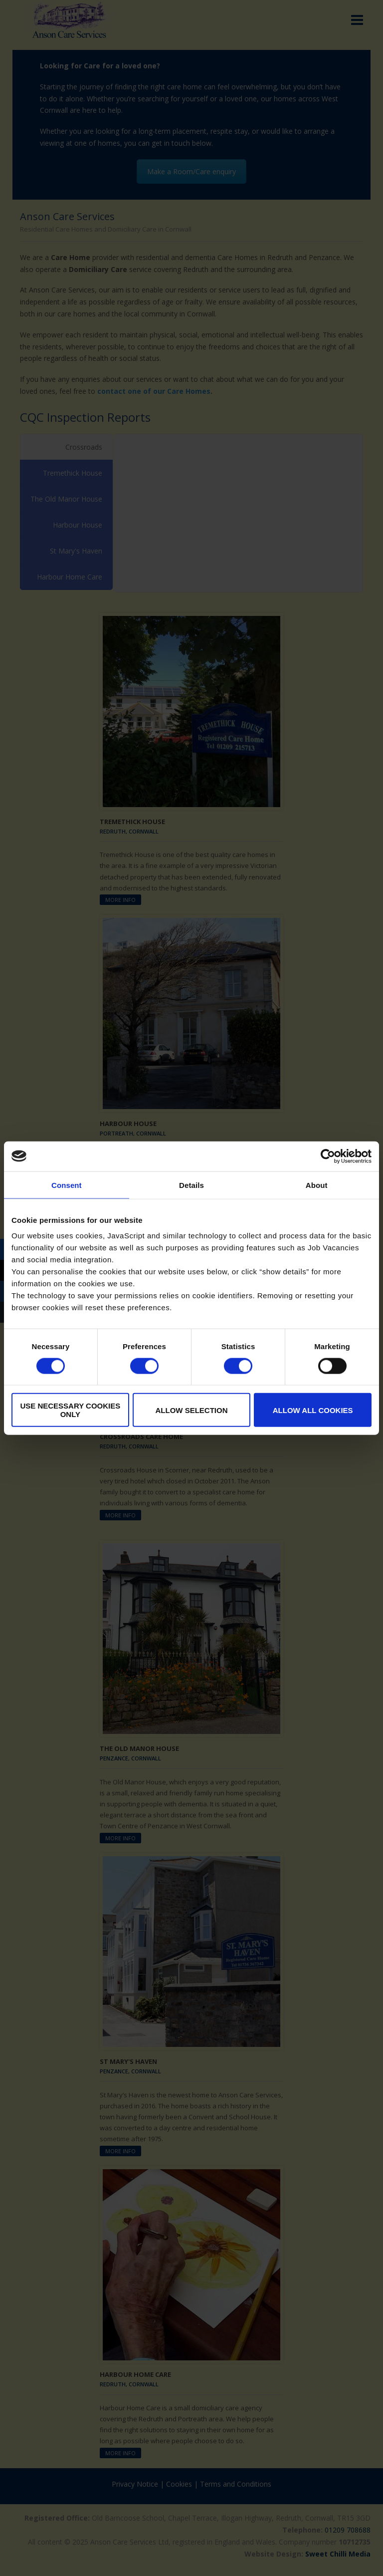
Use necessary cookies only (70, 1410)
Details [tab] (191, 1184)
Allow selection (191, 1410)
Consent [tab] (66, 1184)
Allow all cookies (313, 1410)
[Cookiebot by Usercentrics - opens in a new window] (328, 1155)
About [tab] (317, 1184)
